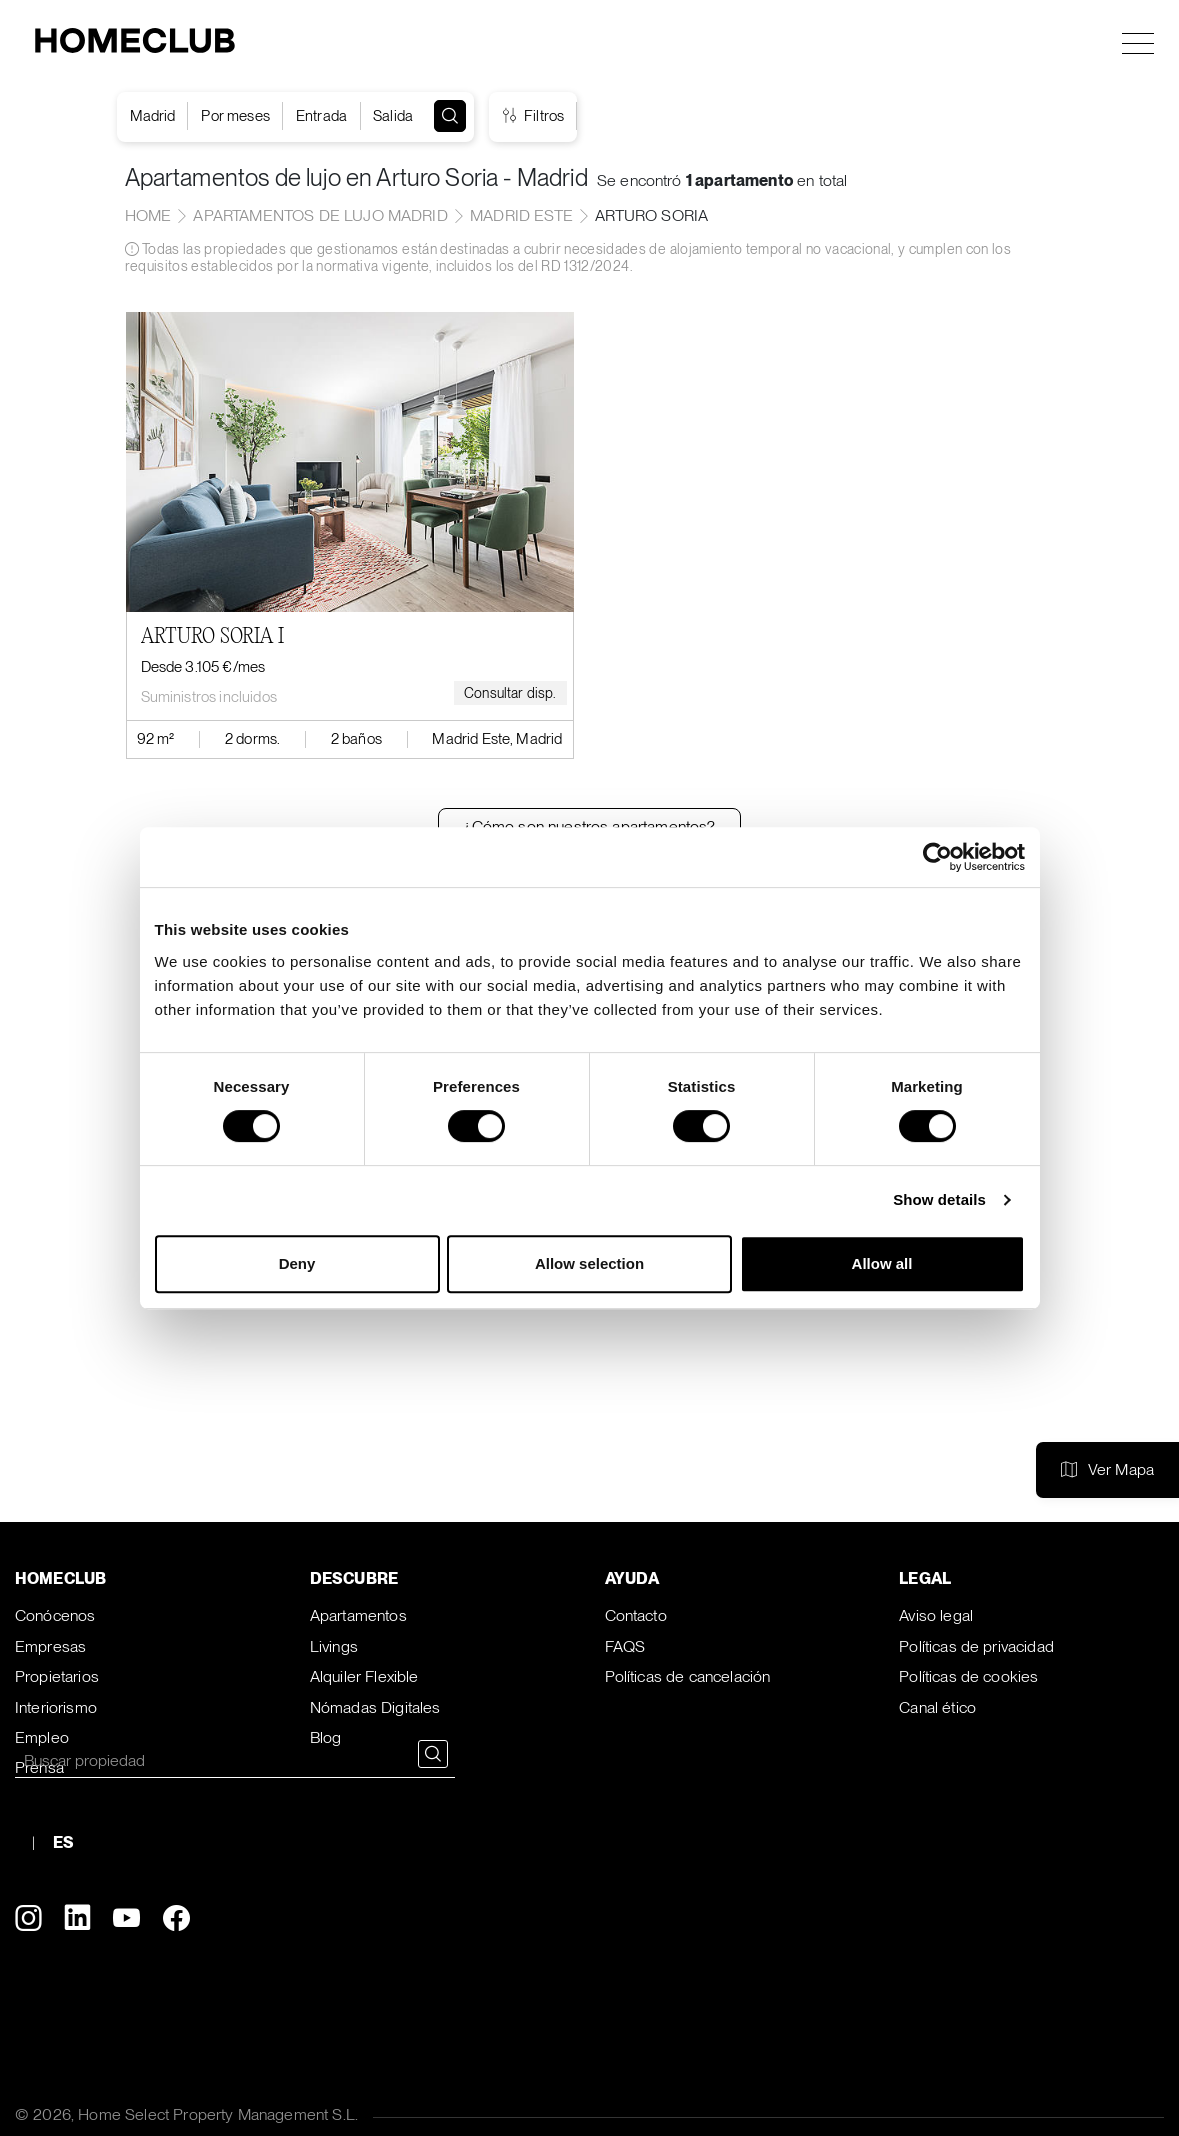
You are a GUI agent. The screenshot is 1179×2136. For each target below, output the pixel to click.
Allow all (882, 1263)
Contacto (636, 1615)
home (148, 215)
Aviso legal (936, 1615)
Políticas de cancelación (688, 1676)
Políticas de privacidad (976, 1646)
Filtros (533, 116)
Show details (939, 1199)
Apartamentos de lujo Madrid (320, 215)
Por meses (235, 116)
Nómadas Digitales (375, 1707)
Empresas (50, 1646)
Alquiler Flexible (364, 1676)
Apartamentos (358, 1615)
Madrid (153, 116)
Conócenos (55, 1615)
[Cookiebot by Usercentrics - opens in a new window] (937, 857)
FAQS (625, 1646)
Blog (326, 1737)
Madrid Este (521, 215)
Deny (297, 1263)
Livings (334, 1646)
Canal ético (937, 1707)
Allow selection (589, 1263)
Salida (393, 116)
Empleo (42, 1737)
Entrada (321, 116)
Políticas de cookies (968, 1676)
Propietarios (57, 1676)
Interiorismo (56, 1707)
